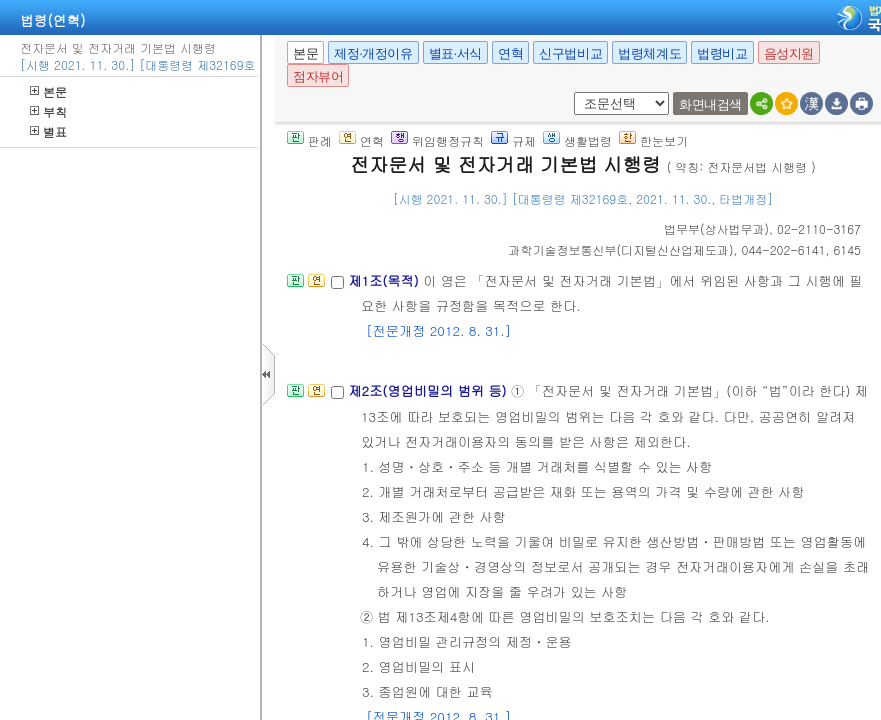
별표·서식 (455, 53)
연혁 (510, 53)
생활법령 (577, 140)
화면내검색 (710, 104)
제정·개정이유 (373, 53)
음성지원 (789, 53)
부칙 (48, 111)
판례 (309, 140)
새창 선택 (570, 92)
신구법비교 (570, 53)
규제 (513, 140)
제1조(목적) (385, 280)
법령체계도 (649, 53)
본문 (48, 91)
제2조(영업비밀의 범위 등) (429, 390)
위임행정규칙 (437, 140)
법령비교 (722, 53)
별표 (48, 131)
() (716, 228)
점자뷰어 (318, 76)
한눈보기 (653, 140)
